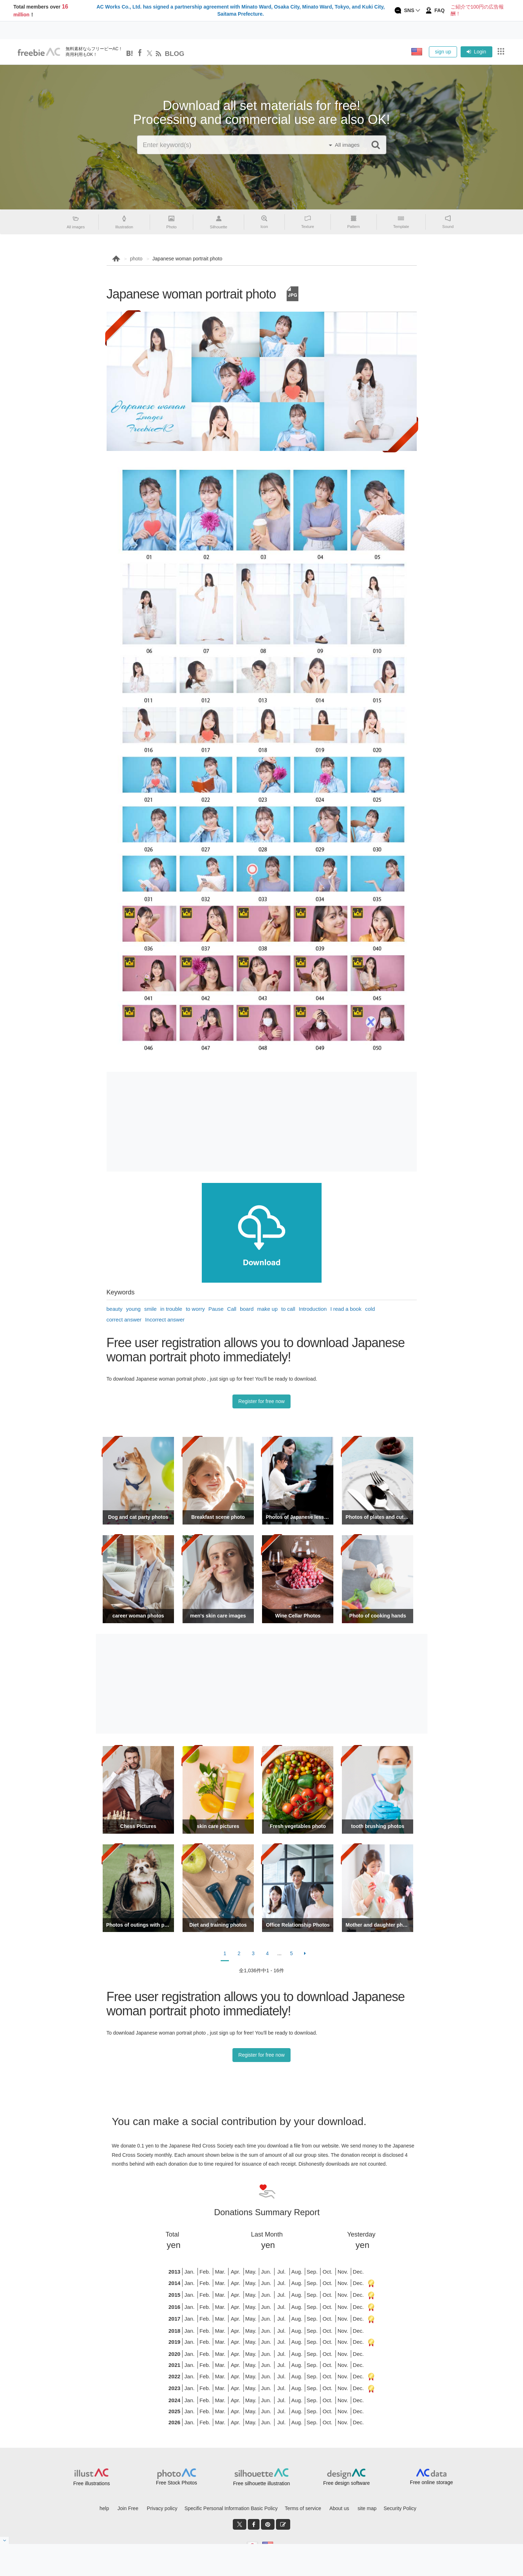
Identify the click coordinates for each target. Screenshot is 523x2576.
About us (339, 2508)
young (133, 1309)
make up (267, 1309)
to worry (195, 1309)
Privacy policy (162, 2508)
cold (370, 1309)
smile (150, 1309)
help (104, 2508)
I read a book (346, 1309)
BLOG (174, 53)
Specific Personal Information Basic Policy (230, 2508)
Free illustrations (91, 2483)
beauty (115, 1309)
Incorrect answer (165, 1319)
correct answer (124, 1319)
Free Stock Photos (176, 2483)
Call (231, 1309)
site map (367, 2508)
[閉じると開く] (4, 2540)
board (246, 1309)
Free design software (346, 2483)
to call (288, 1309)
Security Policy (400, 2508)
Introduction (313, 1309)
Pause (216, 1309)
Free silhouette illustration (261, 2483)
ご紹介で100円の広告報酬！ (477, 10)
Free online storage (431, 2482)
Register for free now (262, 1401)
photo (136, 258)
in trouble (171, 1309)
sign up (443, 51)
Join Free (128, 2508)
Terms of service (303, 2508)
